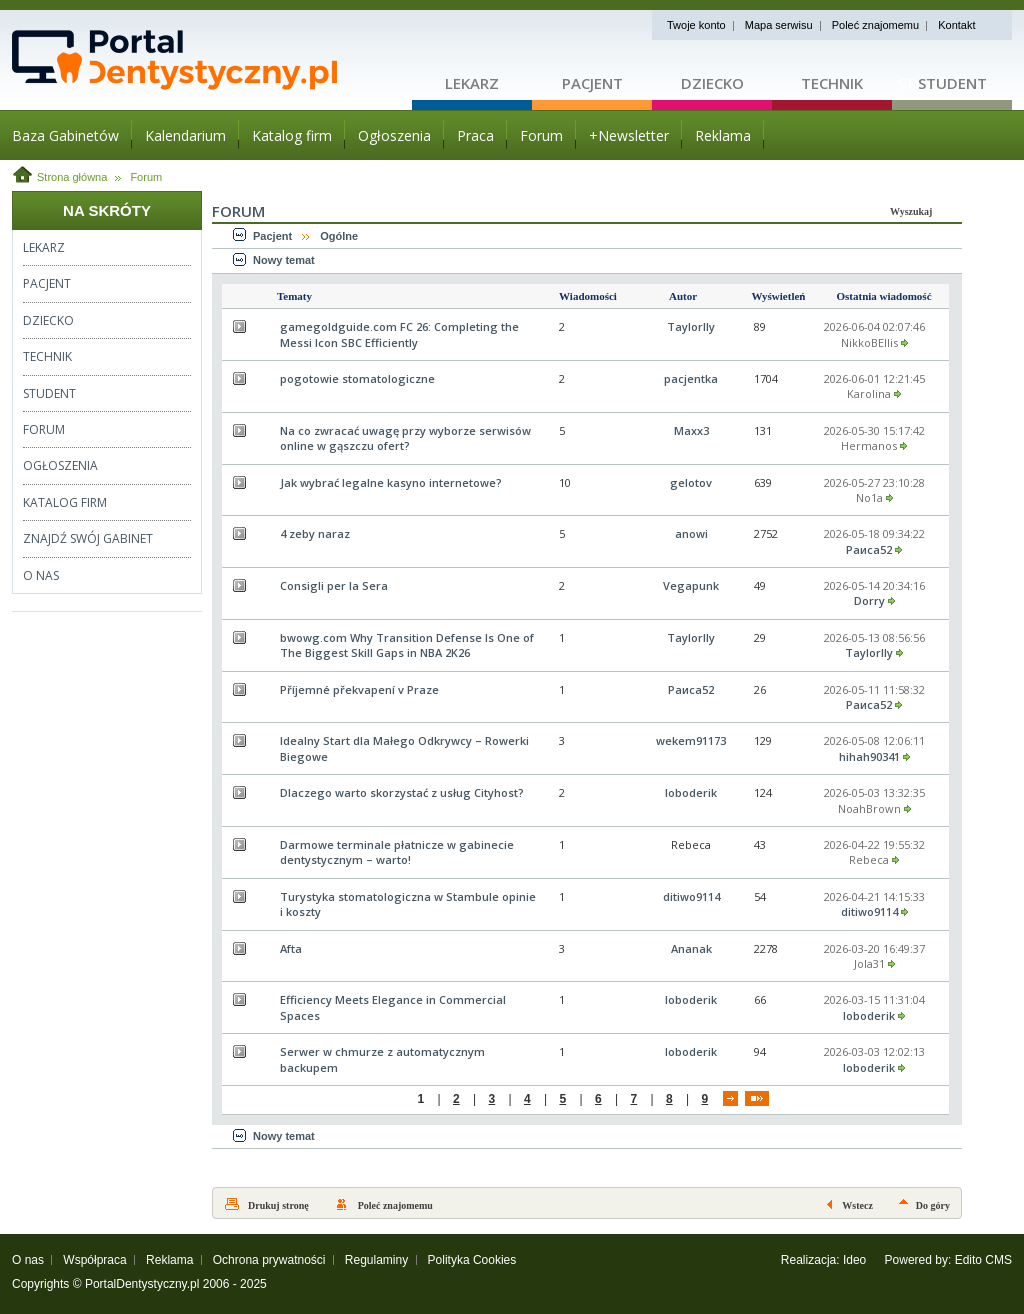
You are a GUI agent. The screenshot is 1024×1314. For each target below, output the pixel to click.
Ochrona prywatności (269, 1260)
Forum (146, 177)
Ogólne (339, 236)
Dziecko (712, 83)
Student (952, 83)
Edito (968, 1260)
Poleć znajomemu (875, 25)
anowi (691, 533)
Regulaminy (376, 1260)
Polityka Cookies (472, 1260)
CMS (998, 1260)
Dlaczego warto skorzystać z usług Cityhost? (402, 792)
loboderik (691, 792)
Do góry (933, 1205)
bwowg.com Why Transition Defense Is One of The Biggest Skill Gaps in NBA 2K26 (407, 645)
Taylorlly (691, 326)
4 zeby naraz (315, 533)
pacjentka (691, 378)
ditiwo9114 (691, 896)
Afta (291, 948)
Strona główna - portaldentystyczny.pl (212, 60)
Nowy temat (284, 260)
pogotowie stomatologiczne (357, 378)
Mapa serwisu (779, 25)
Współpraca (94, 1260)
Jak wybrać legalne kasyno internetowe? (391, 482)
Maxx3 (691, 430)
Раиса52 (869, 549)
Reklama (169, 1260)
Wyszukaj (911, 211)
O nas (28, 1260)
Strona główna (72, 177)
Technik (832, 83)
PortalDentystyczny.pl (142, 1284)
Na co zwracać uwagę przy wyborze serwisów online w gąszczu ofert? (405, 438)
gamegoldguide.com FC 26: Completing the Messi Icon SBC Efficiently (399, 334)
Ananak (691, 948)
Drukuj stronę (278, 1205)
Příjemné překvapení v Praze (359, 689)
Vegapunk (691, 585)
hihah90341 (869, 756)
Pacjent (592, 83)
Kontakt (956, 25)
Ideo (854, 1260)
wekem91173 (691, 740)
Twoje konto (696, 25)
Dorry (869, 600)
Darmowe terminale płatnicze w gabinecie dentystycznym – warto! (397, 852)
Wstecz (857, 1205)
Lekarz (472, 83)
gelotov (691, 482)
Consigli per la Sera (334, 585)
